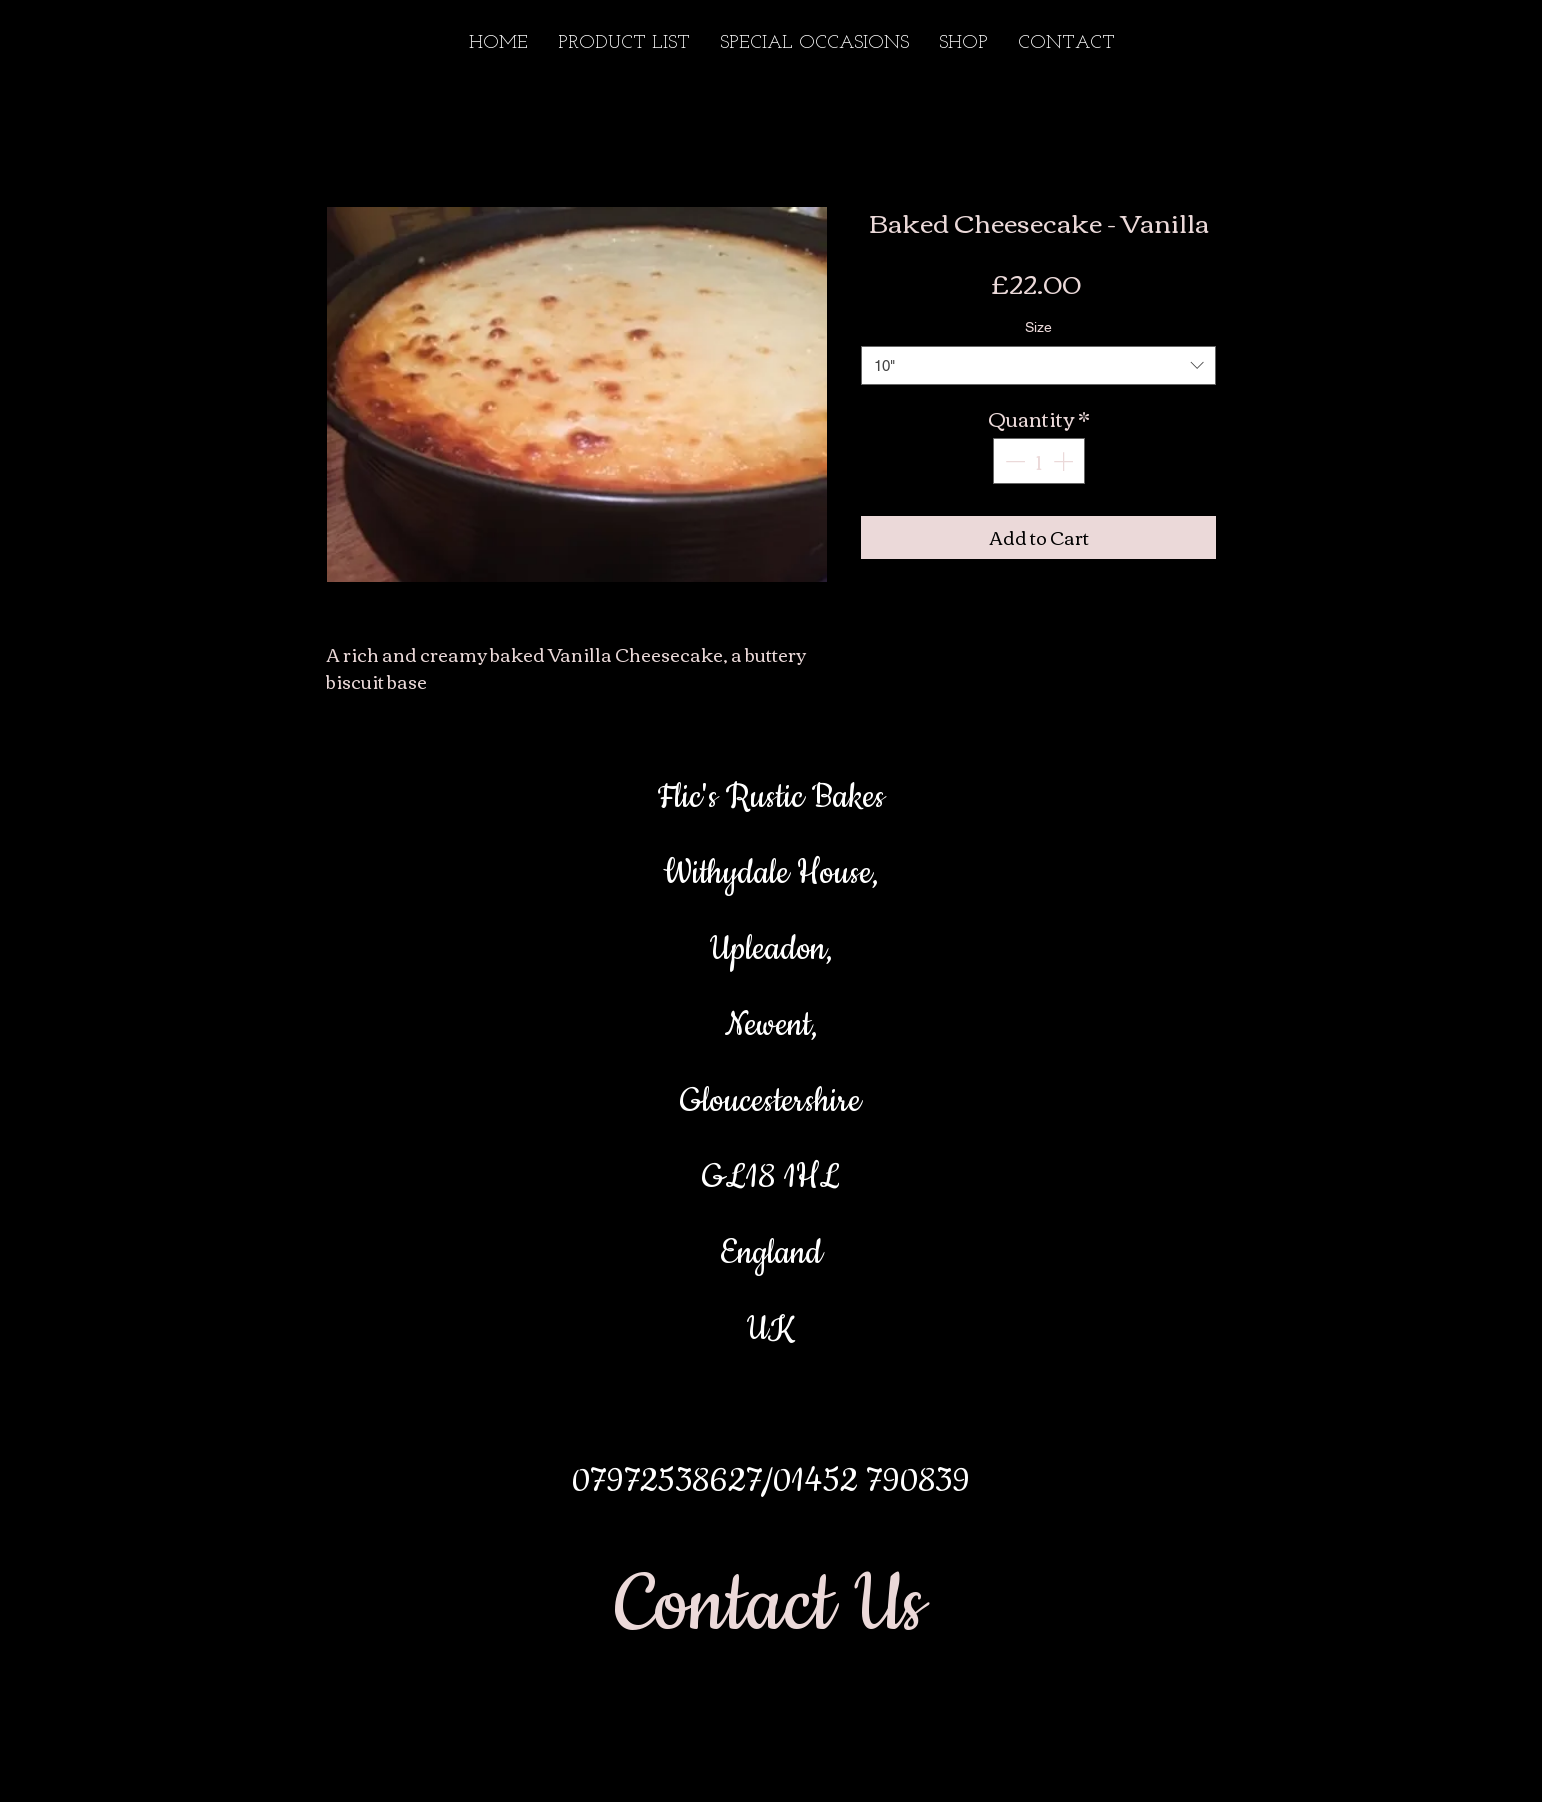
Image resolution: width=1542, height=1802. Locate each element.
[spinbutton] (1039, 461)
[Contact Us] (770, 1607)
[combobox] (1038, 365)
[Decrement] (1013, 461)
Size (1038, 327)
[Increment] (1065, 461)
